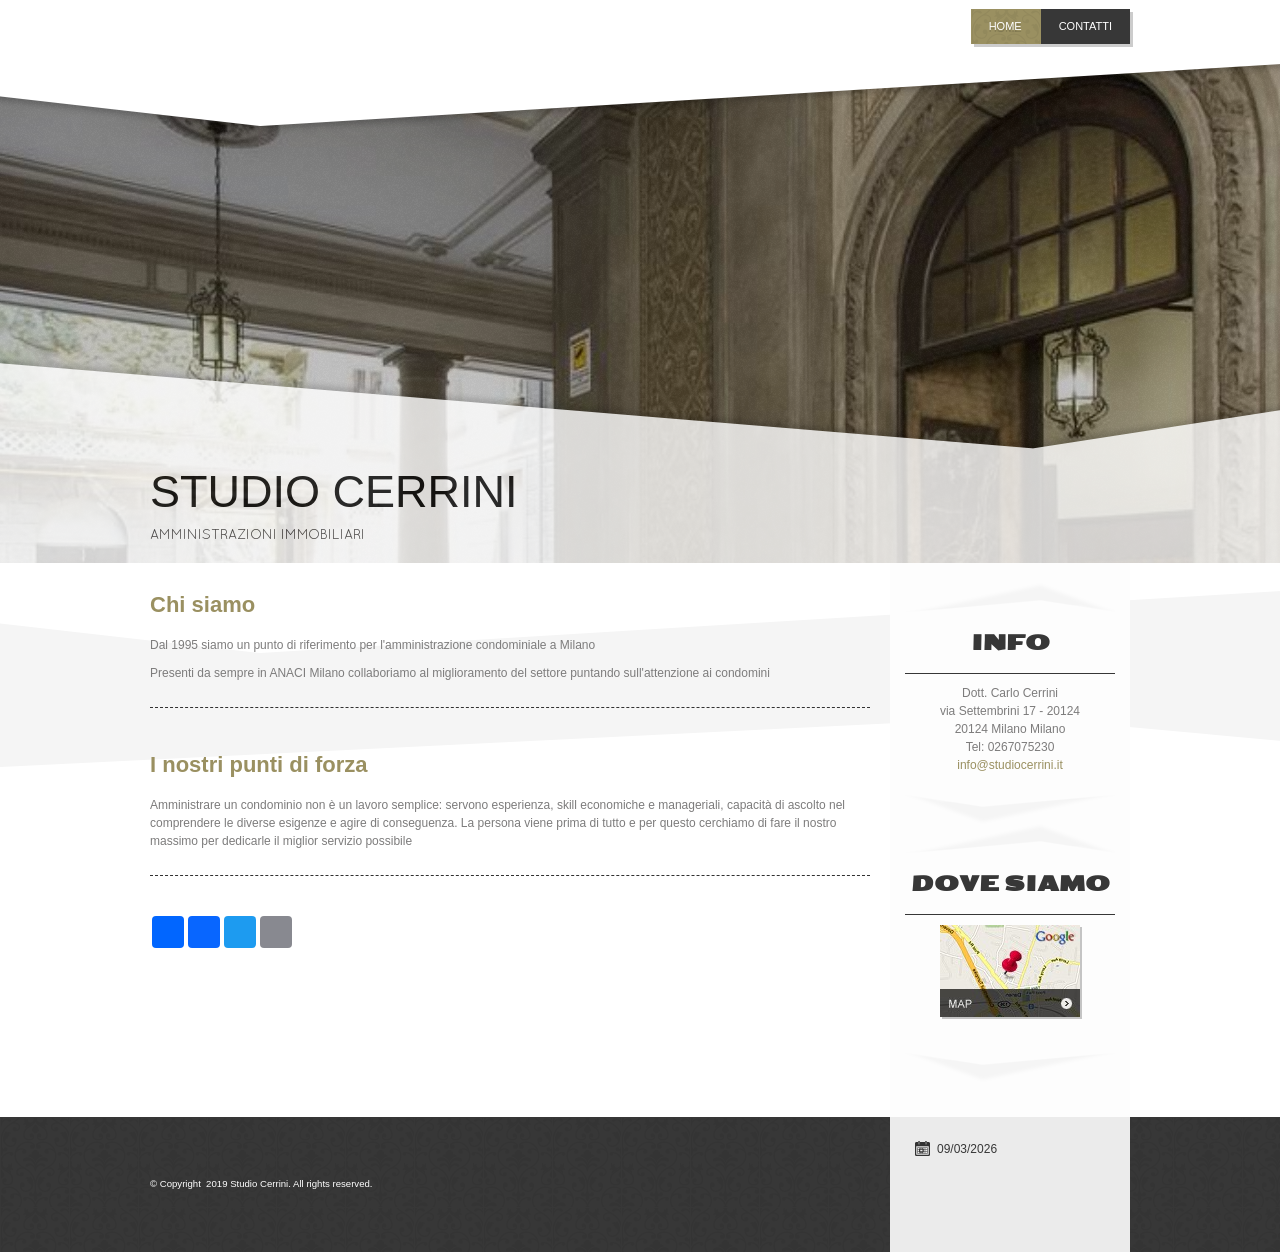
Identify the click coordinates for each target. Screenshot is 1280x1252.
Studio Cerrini (334, 491)
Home (1005, 26)
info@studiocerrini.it (1010, 765)
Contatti (1085, 26)
